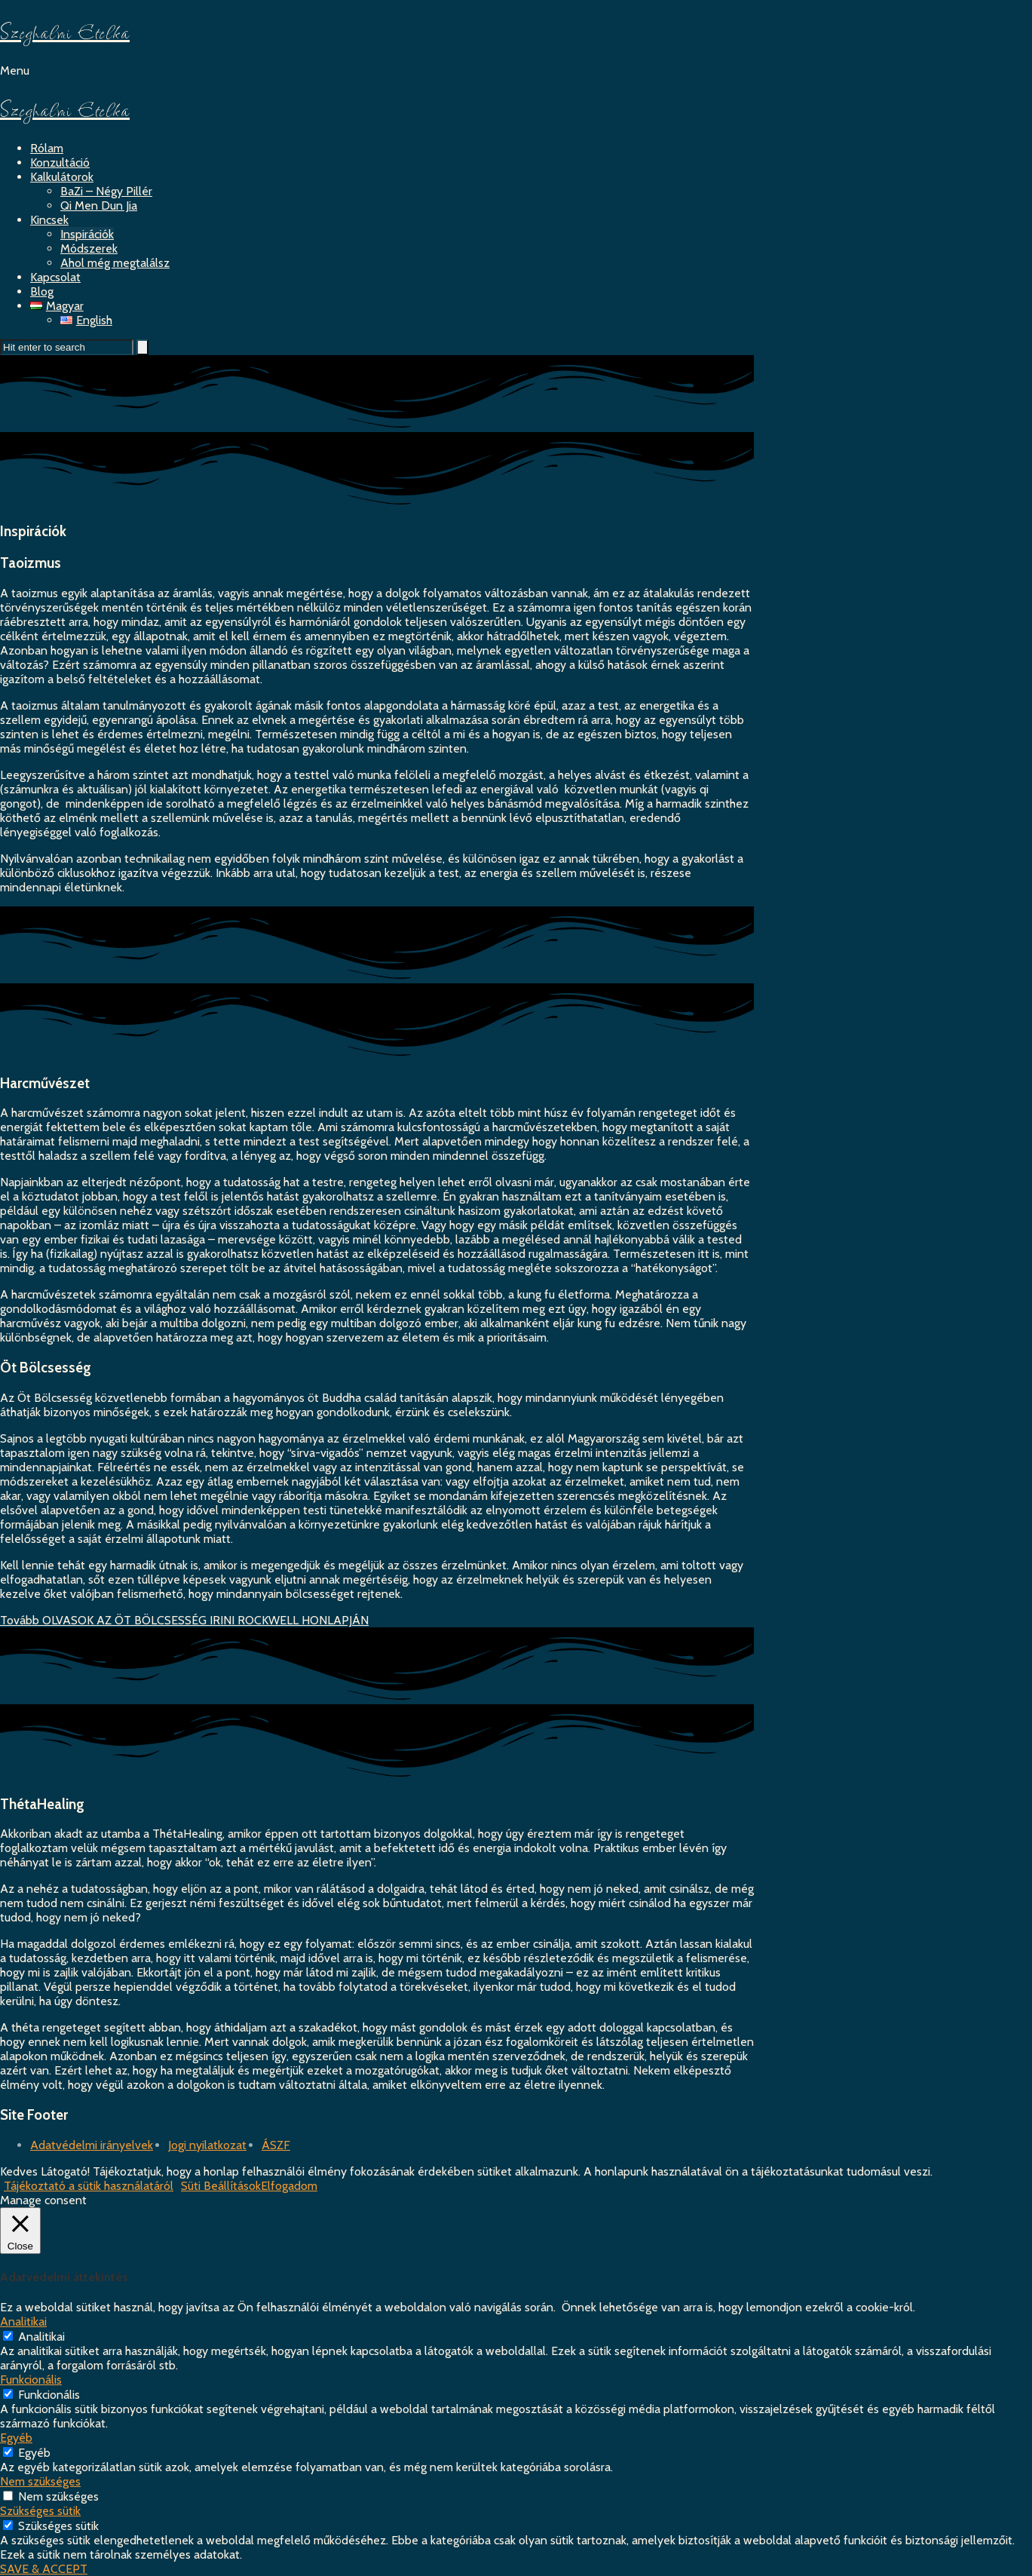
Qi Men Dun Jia (98, 205)
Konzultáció (60, 162)
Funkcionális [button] (31, 2379)
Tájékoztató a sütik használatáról (88, 2186)
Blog (42, 291)
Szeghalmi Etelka (65, 31)
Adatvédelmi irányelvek (91, 2145)
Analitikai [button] (23, 2321)
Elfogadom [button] (289, 2186)
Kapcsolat (55, 277)
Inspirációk (87, 234)
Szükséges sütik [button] (40, 2511)
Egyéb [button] (16, 2437)
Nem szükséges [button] (40, 2481)
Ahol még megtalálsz (115, 263)
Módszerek (89, 248)
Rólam (46, 148)
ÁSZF (276, 2145)
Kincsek (49, 220)
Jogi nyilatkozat (207, 2145)
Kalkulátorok (61, 177)
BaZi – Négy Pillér (106, 191)
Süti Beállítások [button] (221, 2186)
